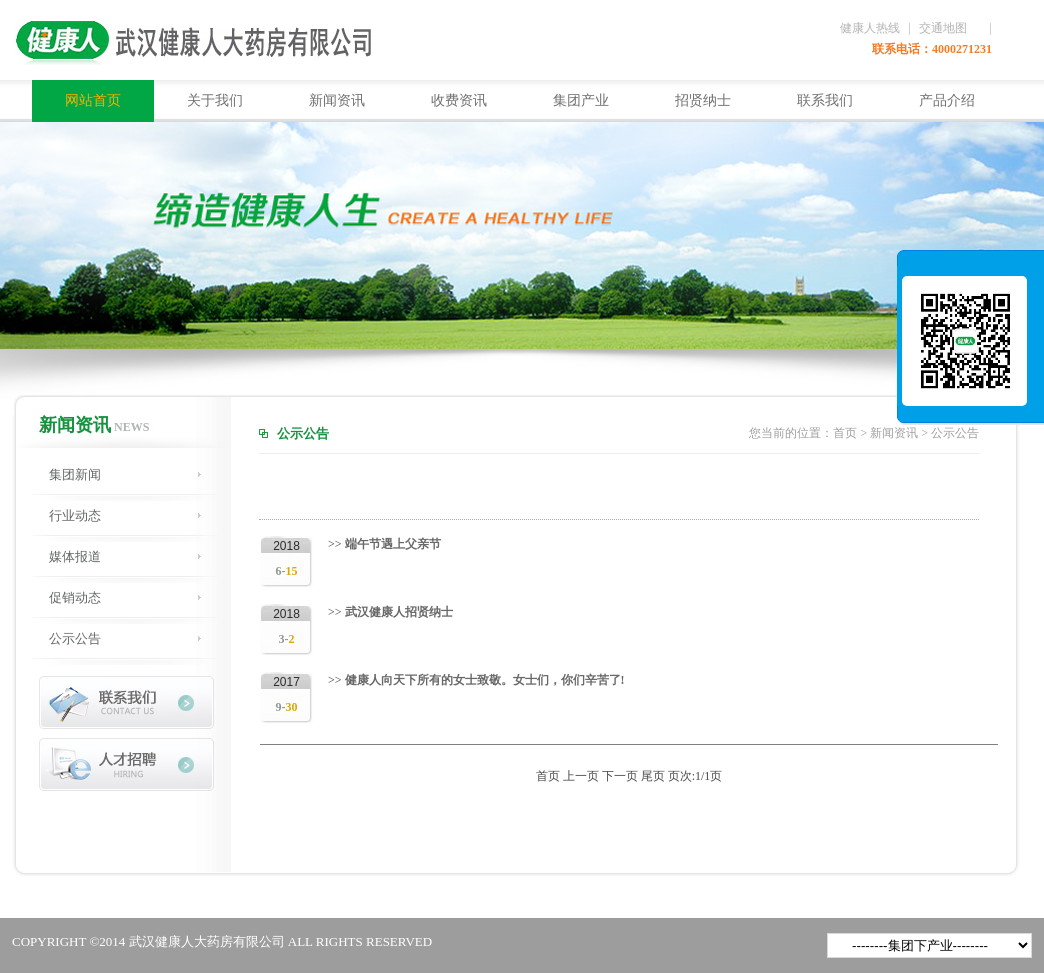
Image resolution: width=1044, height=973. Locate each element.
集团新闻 (75, 474)
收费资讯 (459, 100)
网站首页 (93, 100)
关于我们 (215, 100)
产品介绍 (947, 100)
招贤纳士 (703, 100)
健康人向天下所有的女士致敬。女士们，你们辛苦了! (483, 680)
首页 (845, 433)
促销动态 (75, 597)
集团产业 (581, 100)
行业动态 (75, 515)
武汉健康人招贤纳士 (397, 612)
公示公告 (75, 638)
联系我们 (825, 100)
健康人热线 (870, 28)
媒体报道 (75, 556)
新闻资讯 (337, 100)
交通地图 (943, 28)
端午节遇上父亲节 (391, 544)
